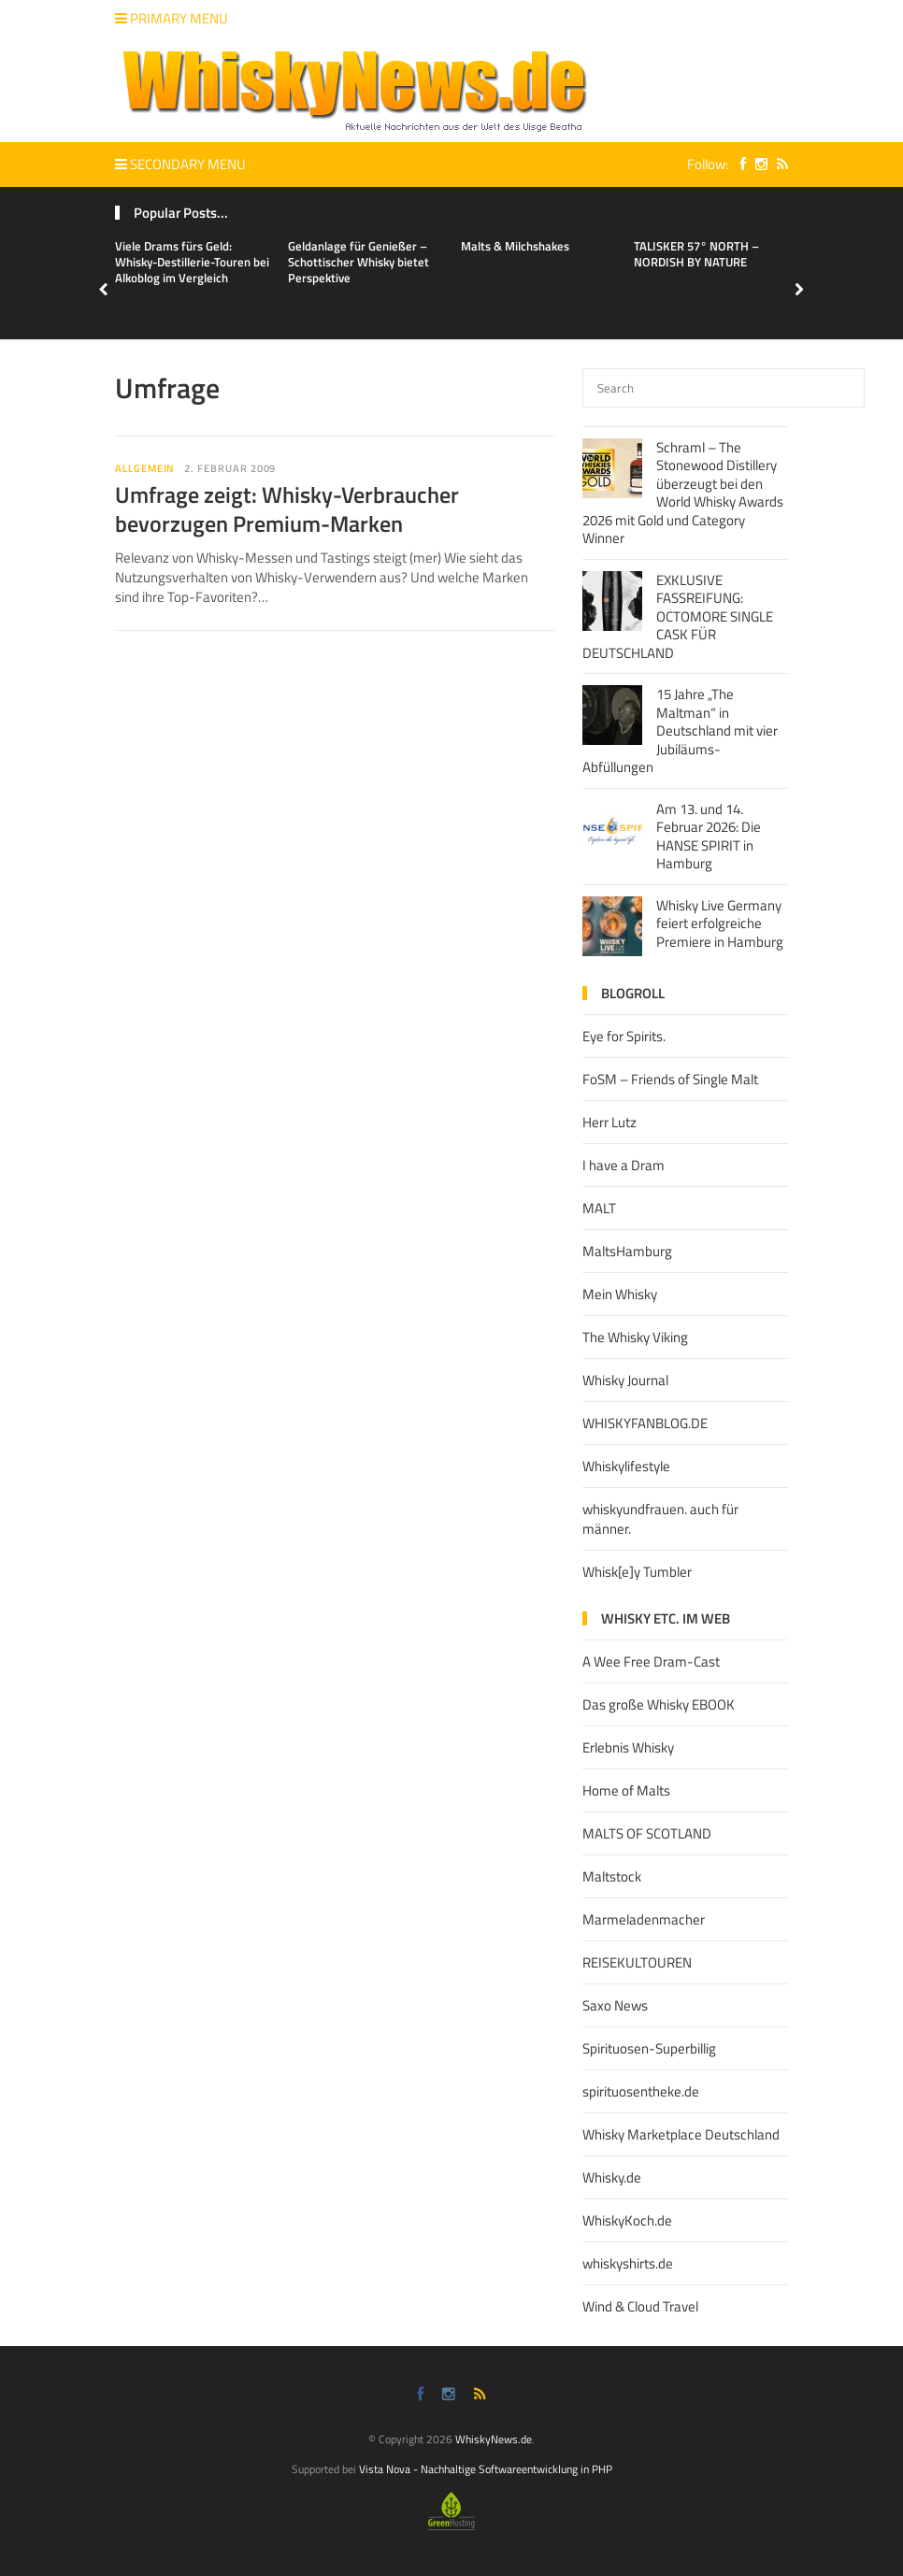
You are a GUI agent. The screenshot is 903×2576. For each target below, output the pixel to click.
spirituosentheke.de (640, 2091)
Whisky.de (611, 2177)
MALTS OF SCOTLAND (646, 1833)
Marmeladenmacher (643, 1919)
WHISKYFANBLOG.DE (645, 1423)
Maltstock (611, 1876)
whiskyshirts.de (627, 2263)
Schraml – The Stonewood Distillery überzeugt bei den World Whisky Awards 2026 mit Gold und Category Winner (682, 493)
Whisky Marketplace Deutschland (681, 2134)
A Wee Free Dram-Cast (651, 1661)
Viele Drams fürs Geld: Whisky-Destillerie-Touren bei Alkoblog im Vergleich (192, 261)
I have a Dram (623, 1165)
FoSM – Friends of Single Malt (670, 1079)
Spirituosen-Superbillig (649, 2048)
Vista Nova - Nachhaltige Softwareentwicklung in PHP (485, 2469)
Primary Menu (171, 18)
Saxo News (615, 2005)
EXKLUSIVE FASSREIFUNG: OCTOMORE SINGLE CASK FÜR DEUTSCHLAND (677, 616)
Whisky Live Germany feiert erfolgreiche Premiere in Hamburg (719, 923)
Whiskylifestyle (626, 1466)
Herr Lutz (609, 1122)
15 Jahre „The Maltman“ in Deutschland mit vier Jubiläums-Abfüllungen (680, 730)
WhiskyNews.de (493, 2439)
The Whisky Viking (635, 1337)
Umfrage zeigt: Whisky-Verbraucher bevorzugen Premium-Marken (287, 509)
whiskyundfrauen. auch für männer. (660, 1518)
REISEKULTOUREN (637, 1962)
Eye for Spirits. (624, 1036)
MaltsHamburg (627, 1251)
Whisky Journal (625, 1380)
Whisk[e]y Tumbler (637, 1571)
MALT (599, 1208)
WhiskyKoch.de (627, 2220)
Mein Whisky (619, 1294)
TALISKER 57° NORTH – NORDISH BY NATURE (696, 253)
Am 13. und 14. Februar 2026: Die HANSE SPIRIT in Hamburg (708, 836)
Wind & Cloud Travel (640, 2306)
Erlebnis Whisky (628, 1747)
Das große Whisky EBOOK (658, 1704)
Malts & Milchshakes (515, 245)
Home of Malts (626, 1790)
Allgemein (145, 468)
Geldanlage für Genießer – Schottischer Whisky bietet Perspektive (358, 261)
